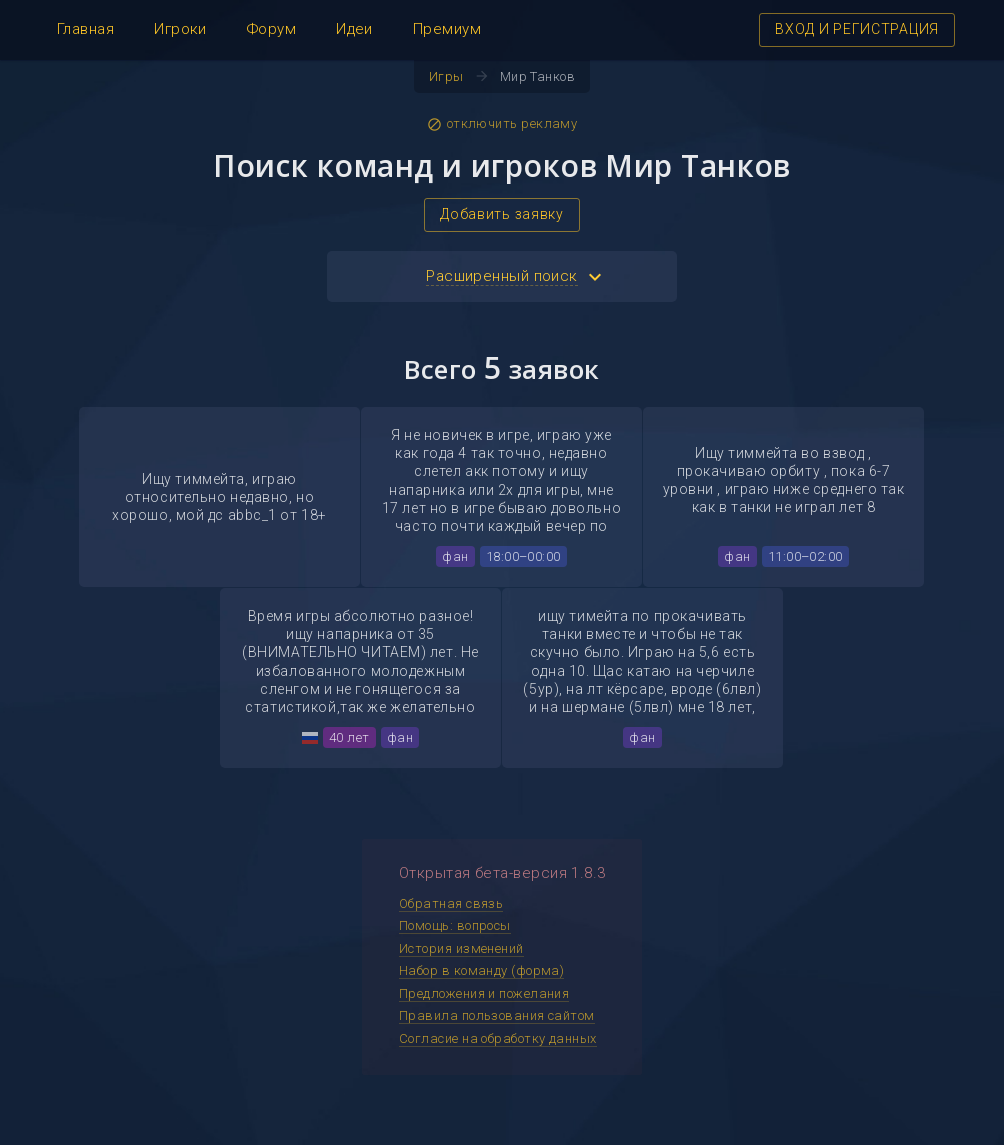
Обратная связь (451, 903)
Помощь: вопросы (455, 925)
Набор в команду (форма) (481, 970)
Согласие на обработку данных (498, 1038)
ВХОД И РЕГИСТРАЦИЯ (857, 29)
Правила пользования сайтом (497, 1015)
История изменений (461, 948)
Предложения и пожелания (484, 993)
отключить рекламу (502, 124)
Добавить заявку (502, 214)
